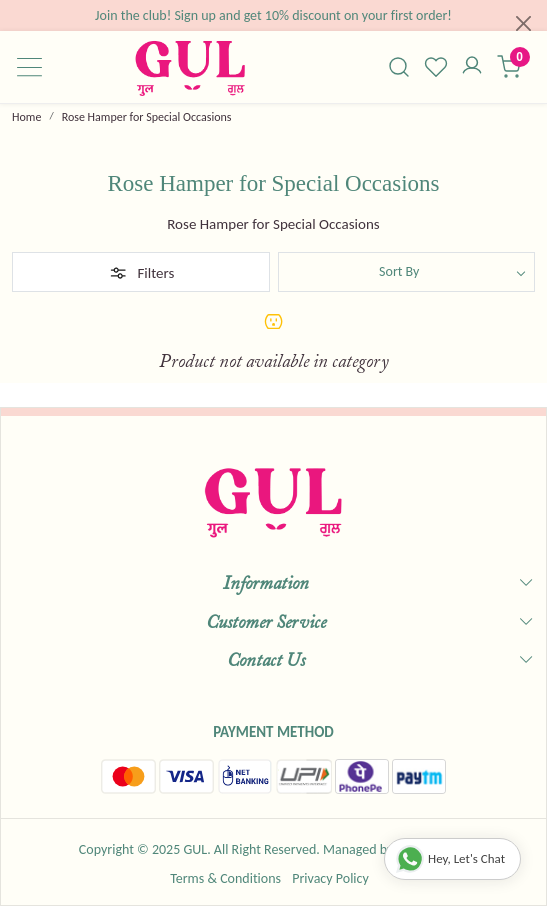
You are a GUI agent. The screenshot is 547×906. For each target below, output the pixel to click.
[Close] (523, 23)
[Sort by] (407, 272)
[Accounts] (472, 67)
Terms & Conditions (225, 878)
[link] (398, 67)
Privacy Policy (330, 878)
